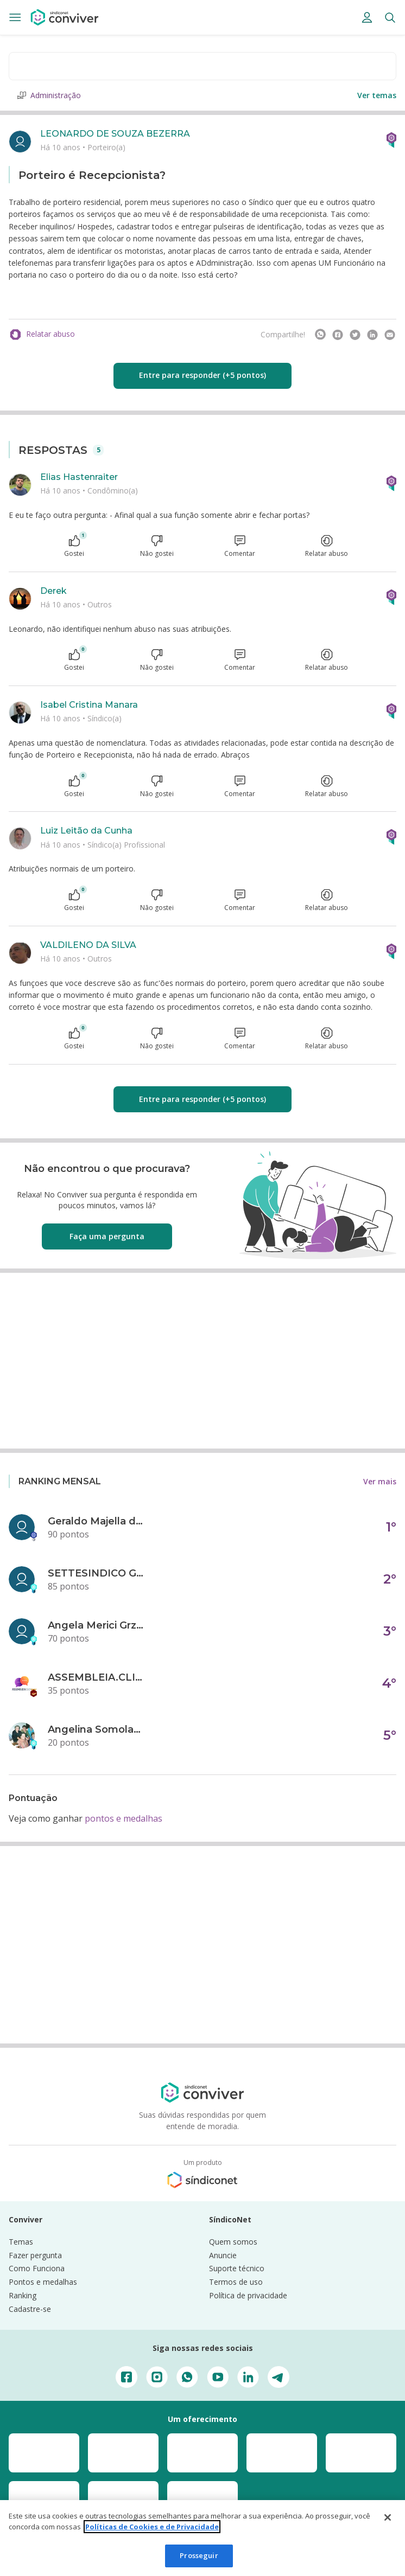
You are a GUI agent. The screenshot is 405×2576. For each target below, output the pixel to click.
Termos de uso (236, 2282)
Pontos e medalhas (43, 2282)
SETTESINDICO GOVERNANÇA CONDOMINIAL (96, 1573)
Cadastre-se (30, 2309)
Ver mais (379, 1481)
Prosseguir (199, 2555)
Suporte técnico (236, 2268)
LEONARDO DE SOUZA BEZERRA (115, 134)
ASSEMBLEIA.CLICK (96, 1677)
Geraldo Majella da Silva (96, 1521)
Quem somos (233, 2242)
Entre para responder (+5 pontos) (202, 375)
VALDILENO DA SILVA (88, 945)
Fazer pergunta (35, 2255)
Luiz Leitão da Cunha (86, 830)
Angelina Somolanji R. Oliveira (96, 1729)
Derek (53, 591)
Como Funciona (37, 2268)
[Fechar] (388, 2517)
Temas (21, 2242)
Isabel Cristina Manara (89, 705)
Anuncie (223, 2255)
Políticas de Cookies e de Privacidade (152, 2527)
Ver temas (376, 95)
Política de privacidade (248, 2295)
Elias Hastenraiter (79, 477)
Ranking (22, 2295)
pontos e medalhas (123, 1818)
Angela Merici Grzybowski (96, 1625)
